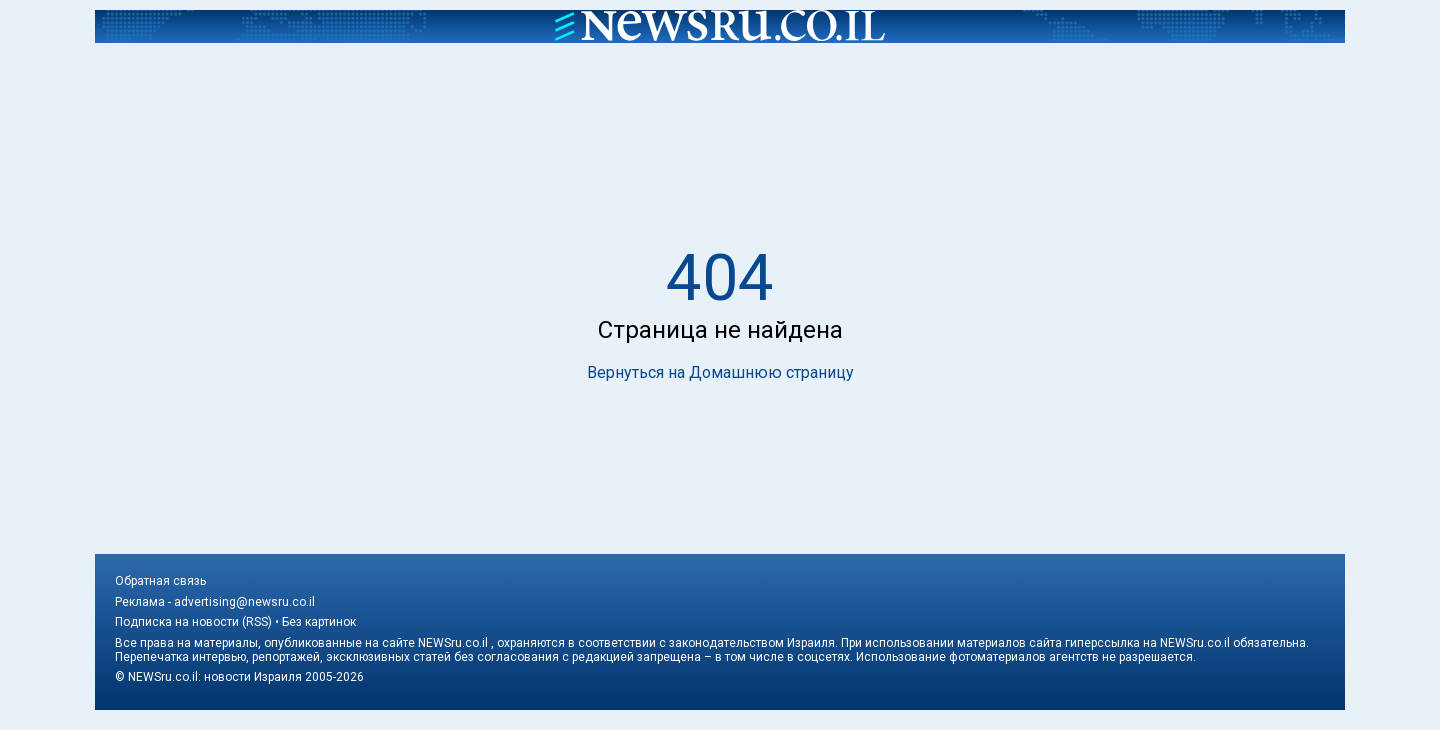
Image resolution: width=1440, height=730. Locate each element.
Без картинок (319, 622)
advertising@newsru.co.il (244, 602)
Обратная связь (160, 581)
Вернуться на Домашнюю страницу (720, 372)
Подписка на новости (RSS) (193, 622)
